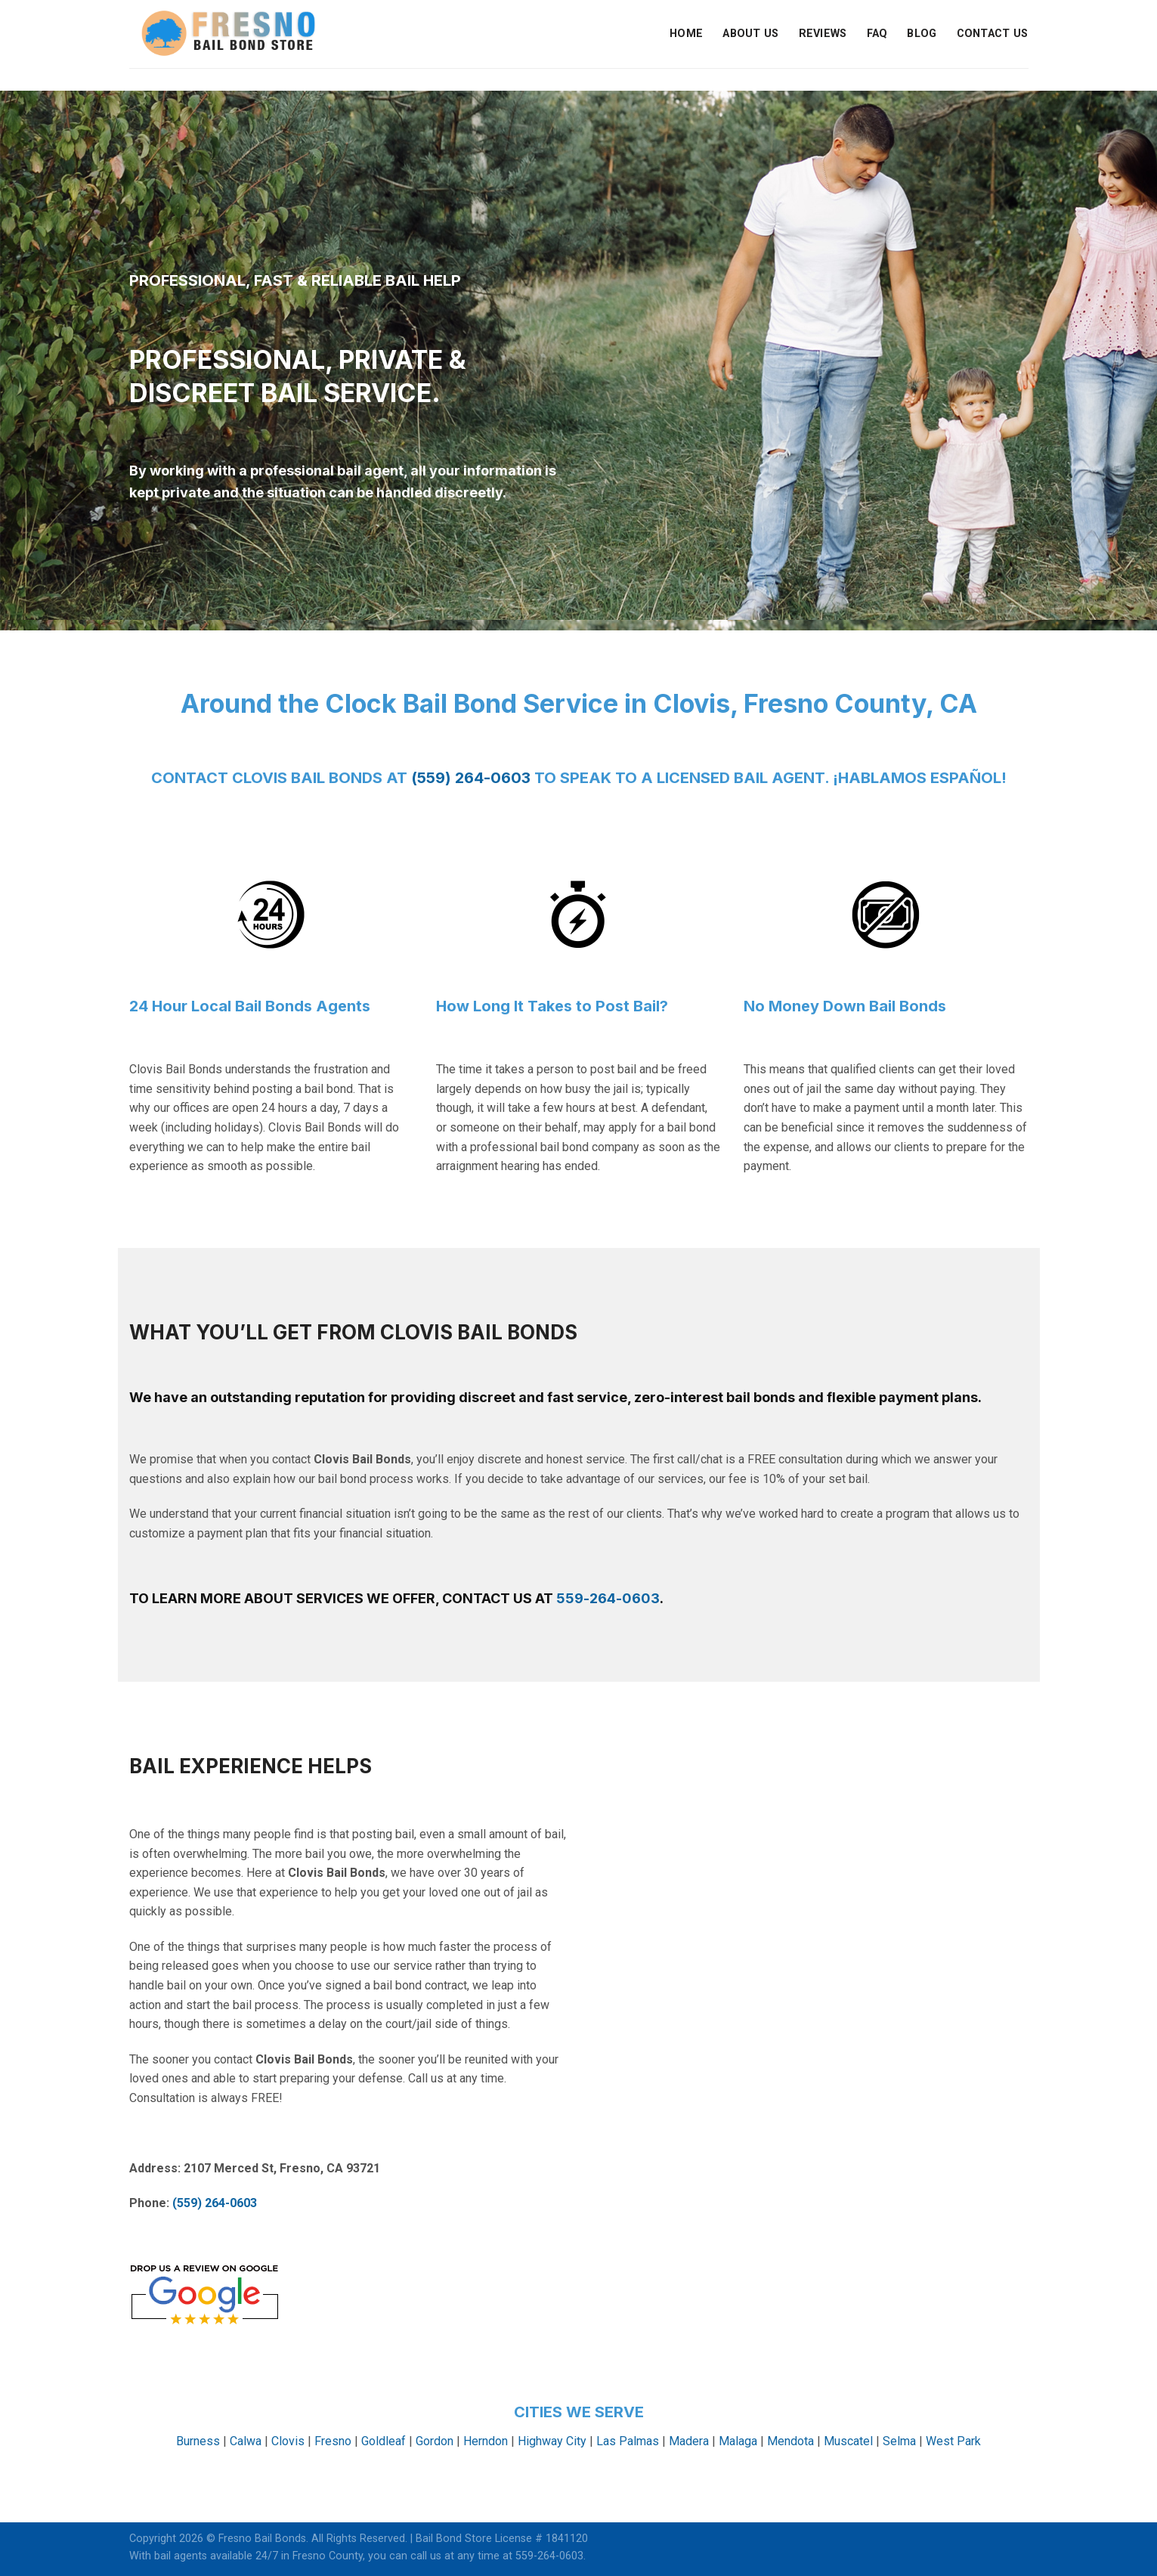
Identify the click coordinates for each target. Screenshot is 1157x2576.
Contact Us (993, 33)
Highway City (552, 2441)
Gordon (434, 2441)
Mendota (790, 2441)
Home (686, 33)
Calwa (245, 2441)
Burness (198, 2441)
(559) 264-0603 (471, 778)
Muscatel (848, 2441)
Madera (689, 2441)
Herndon (485, 2441)
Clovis (288, 2441)
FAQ (877, 33)
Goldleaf (383, 2441)
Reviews (823, 33)
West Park (953, 2441)
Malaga (738, 2441)
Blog (921, 33)
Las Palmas (627, 2441)
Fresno (332, 2441)
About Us (750, 33)
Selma (899, 2441)
